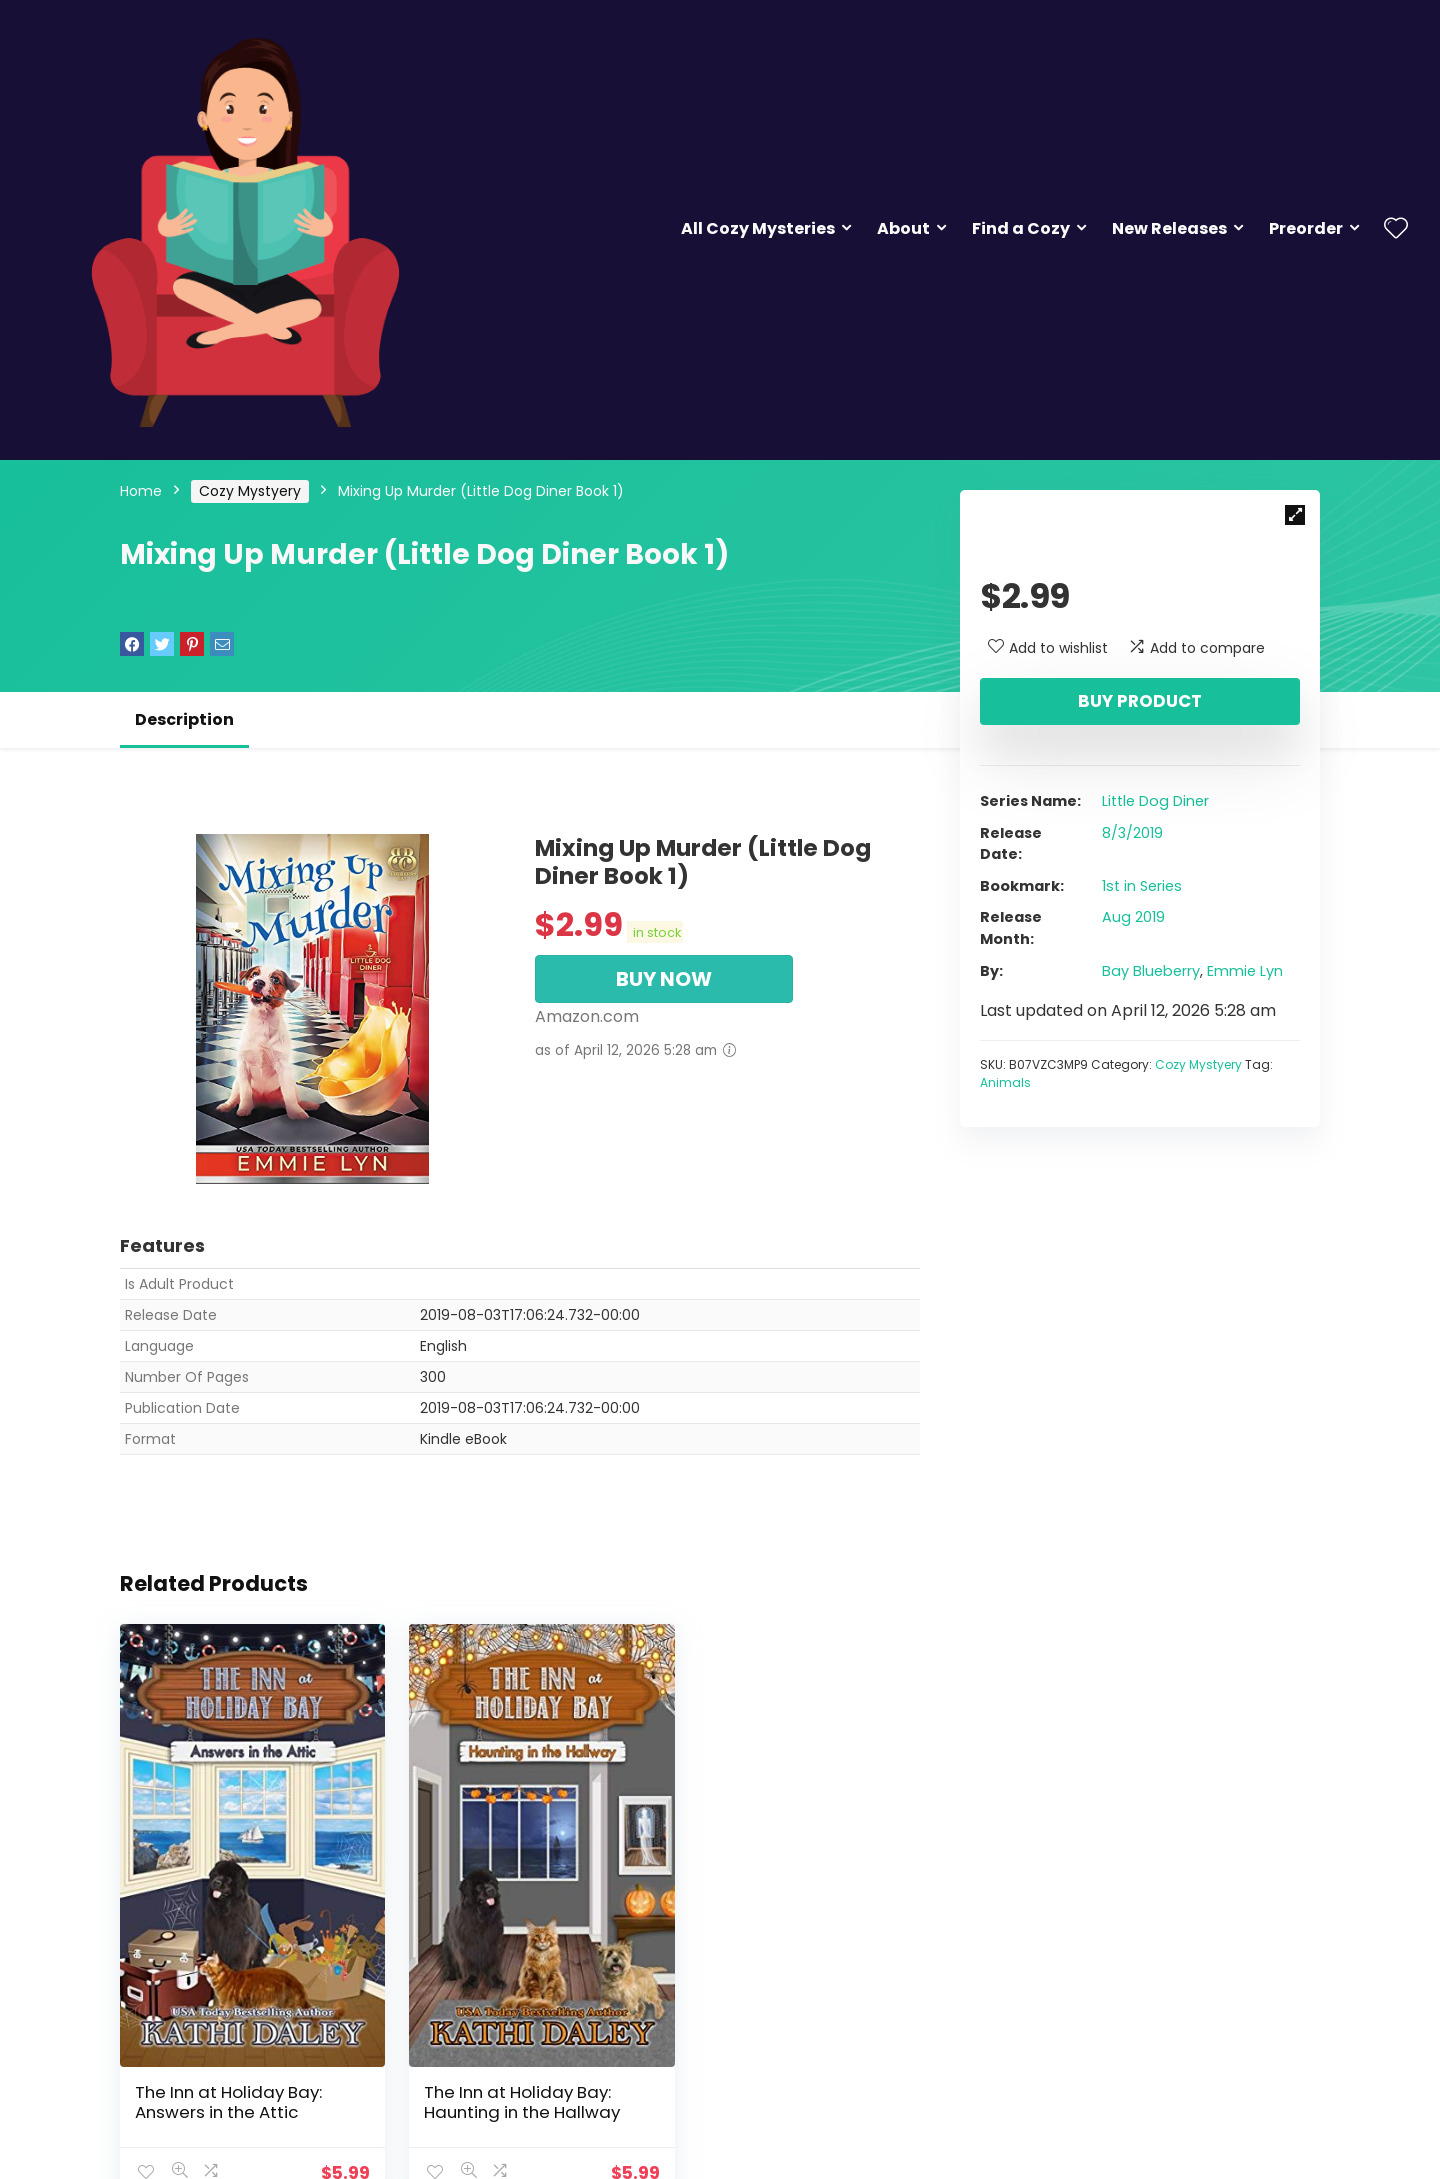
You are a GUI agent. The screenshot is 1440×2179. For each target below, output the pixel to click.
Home (141, 491)
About (903, 228)
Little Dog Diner (1155, 801)
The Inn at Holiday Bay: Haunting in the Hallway (508, 2075)
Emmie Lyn (1245, 971)
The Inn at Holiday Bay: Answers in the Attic (228, 2075)
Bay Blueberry (1151, 971)
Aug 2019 (1133, 917)
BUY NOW (664, 979)
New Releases (1169, 228)
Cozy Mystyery (250, 491)
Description (184, 719)
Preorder (1306, 228)
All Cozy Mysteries (758, 228)
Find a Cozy (1021, 228)
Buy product (1140, 701)
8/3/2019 (1132, 833)
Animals (1005, 1082)
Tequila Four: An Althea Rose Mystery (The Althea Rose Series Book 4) (791, 2085)
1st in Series (1142, 886)
